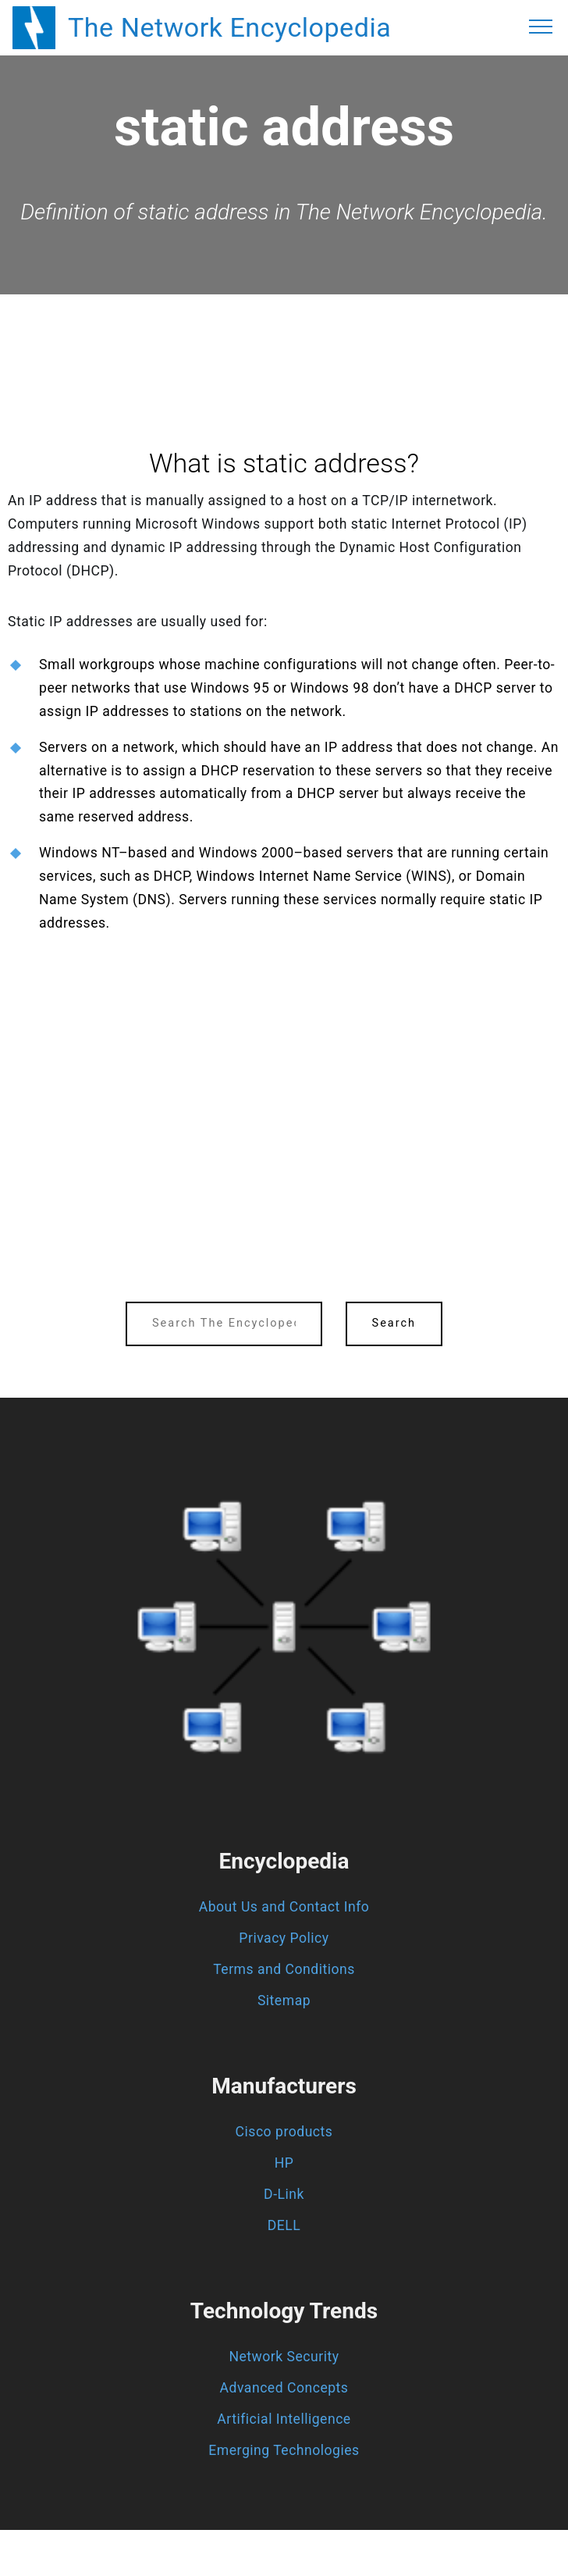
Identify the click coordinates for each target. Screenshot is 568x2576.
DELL (284, 2225)
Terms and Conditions (284, 1969)
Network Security (284, 2356)
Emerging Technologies (283, 2450)
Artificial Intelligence (283, 2419)
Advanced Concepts (284, 2388)
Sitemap (284, 2000)
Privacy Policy (283, 1938)
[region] (284, 337)
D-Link (284, 2194)
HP (284, 2163)
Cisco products (284, 2132)
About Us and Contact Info (284, 1907)
